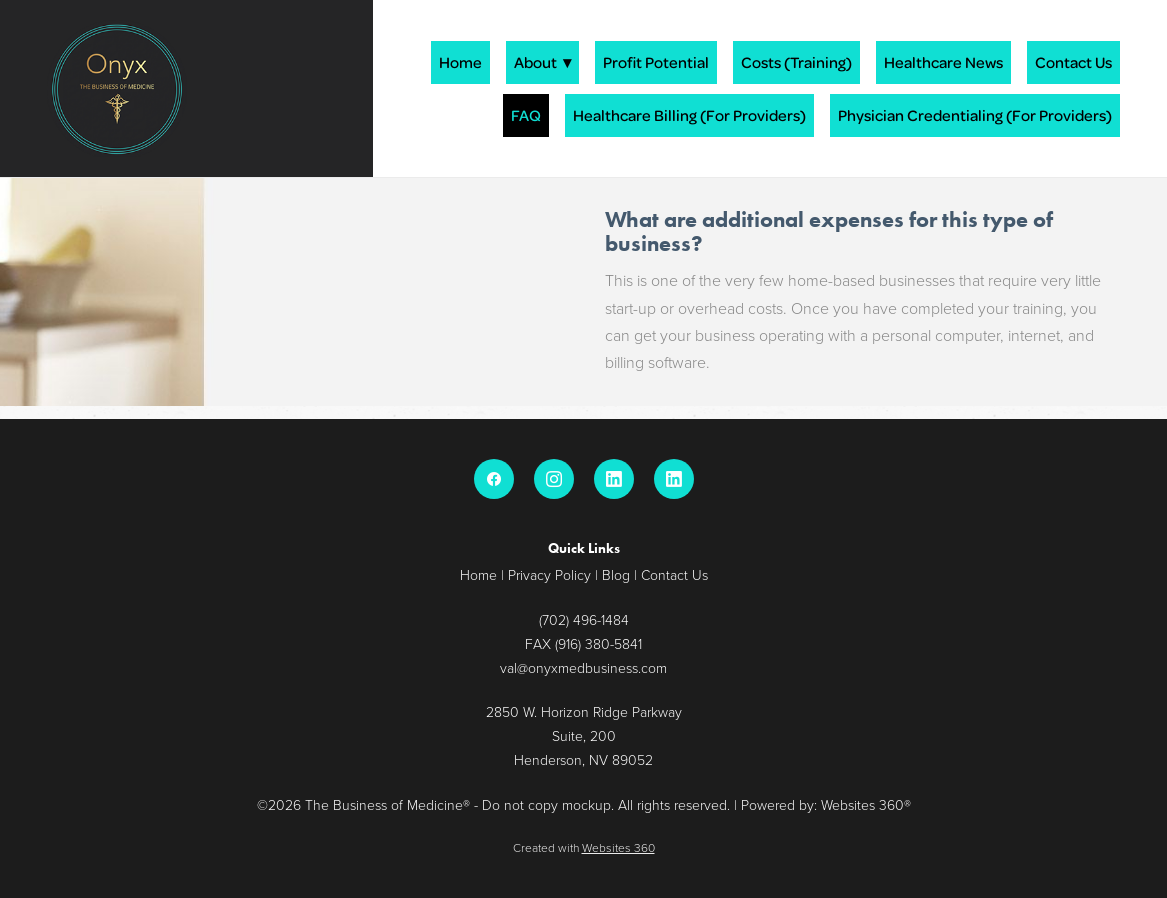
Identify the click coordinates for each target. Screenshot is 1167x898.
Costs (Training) (796, 62)
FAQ (526, 115)
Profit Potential (656, 62)
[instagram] (554, 479)
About (542, 62)
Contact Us (1073, 62)
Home (460, 62)
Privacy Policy (549, 574)
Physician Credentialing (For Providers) (975, 115)
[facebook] (494, 479)
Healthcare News (943, 62)
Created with (584, 847)
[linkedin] (614, 479)
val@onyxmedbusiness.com (583, 667)
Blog (616, 574)
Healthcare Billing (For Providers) (689, 115)
